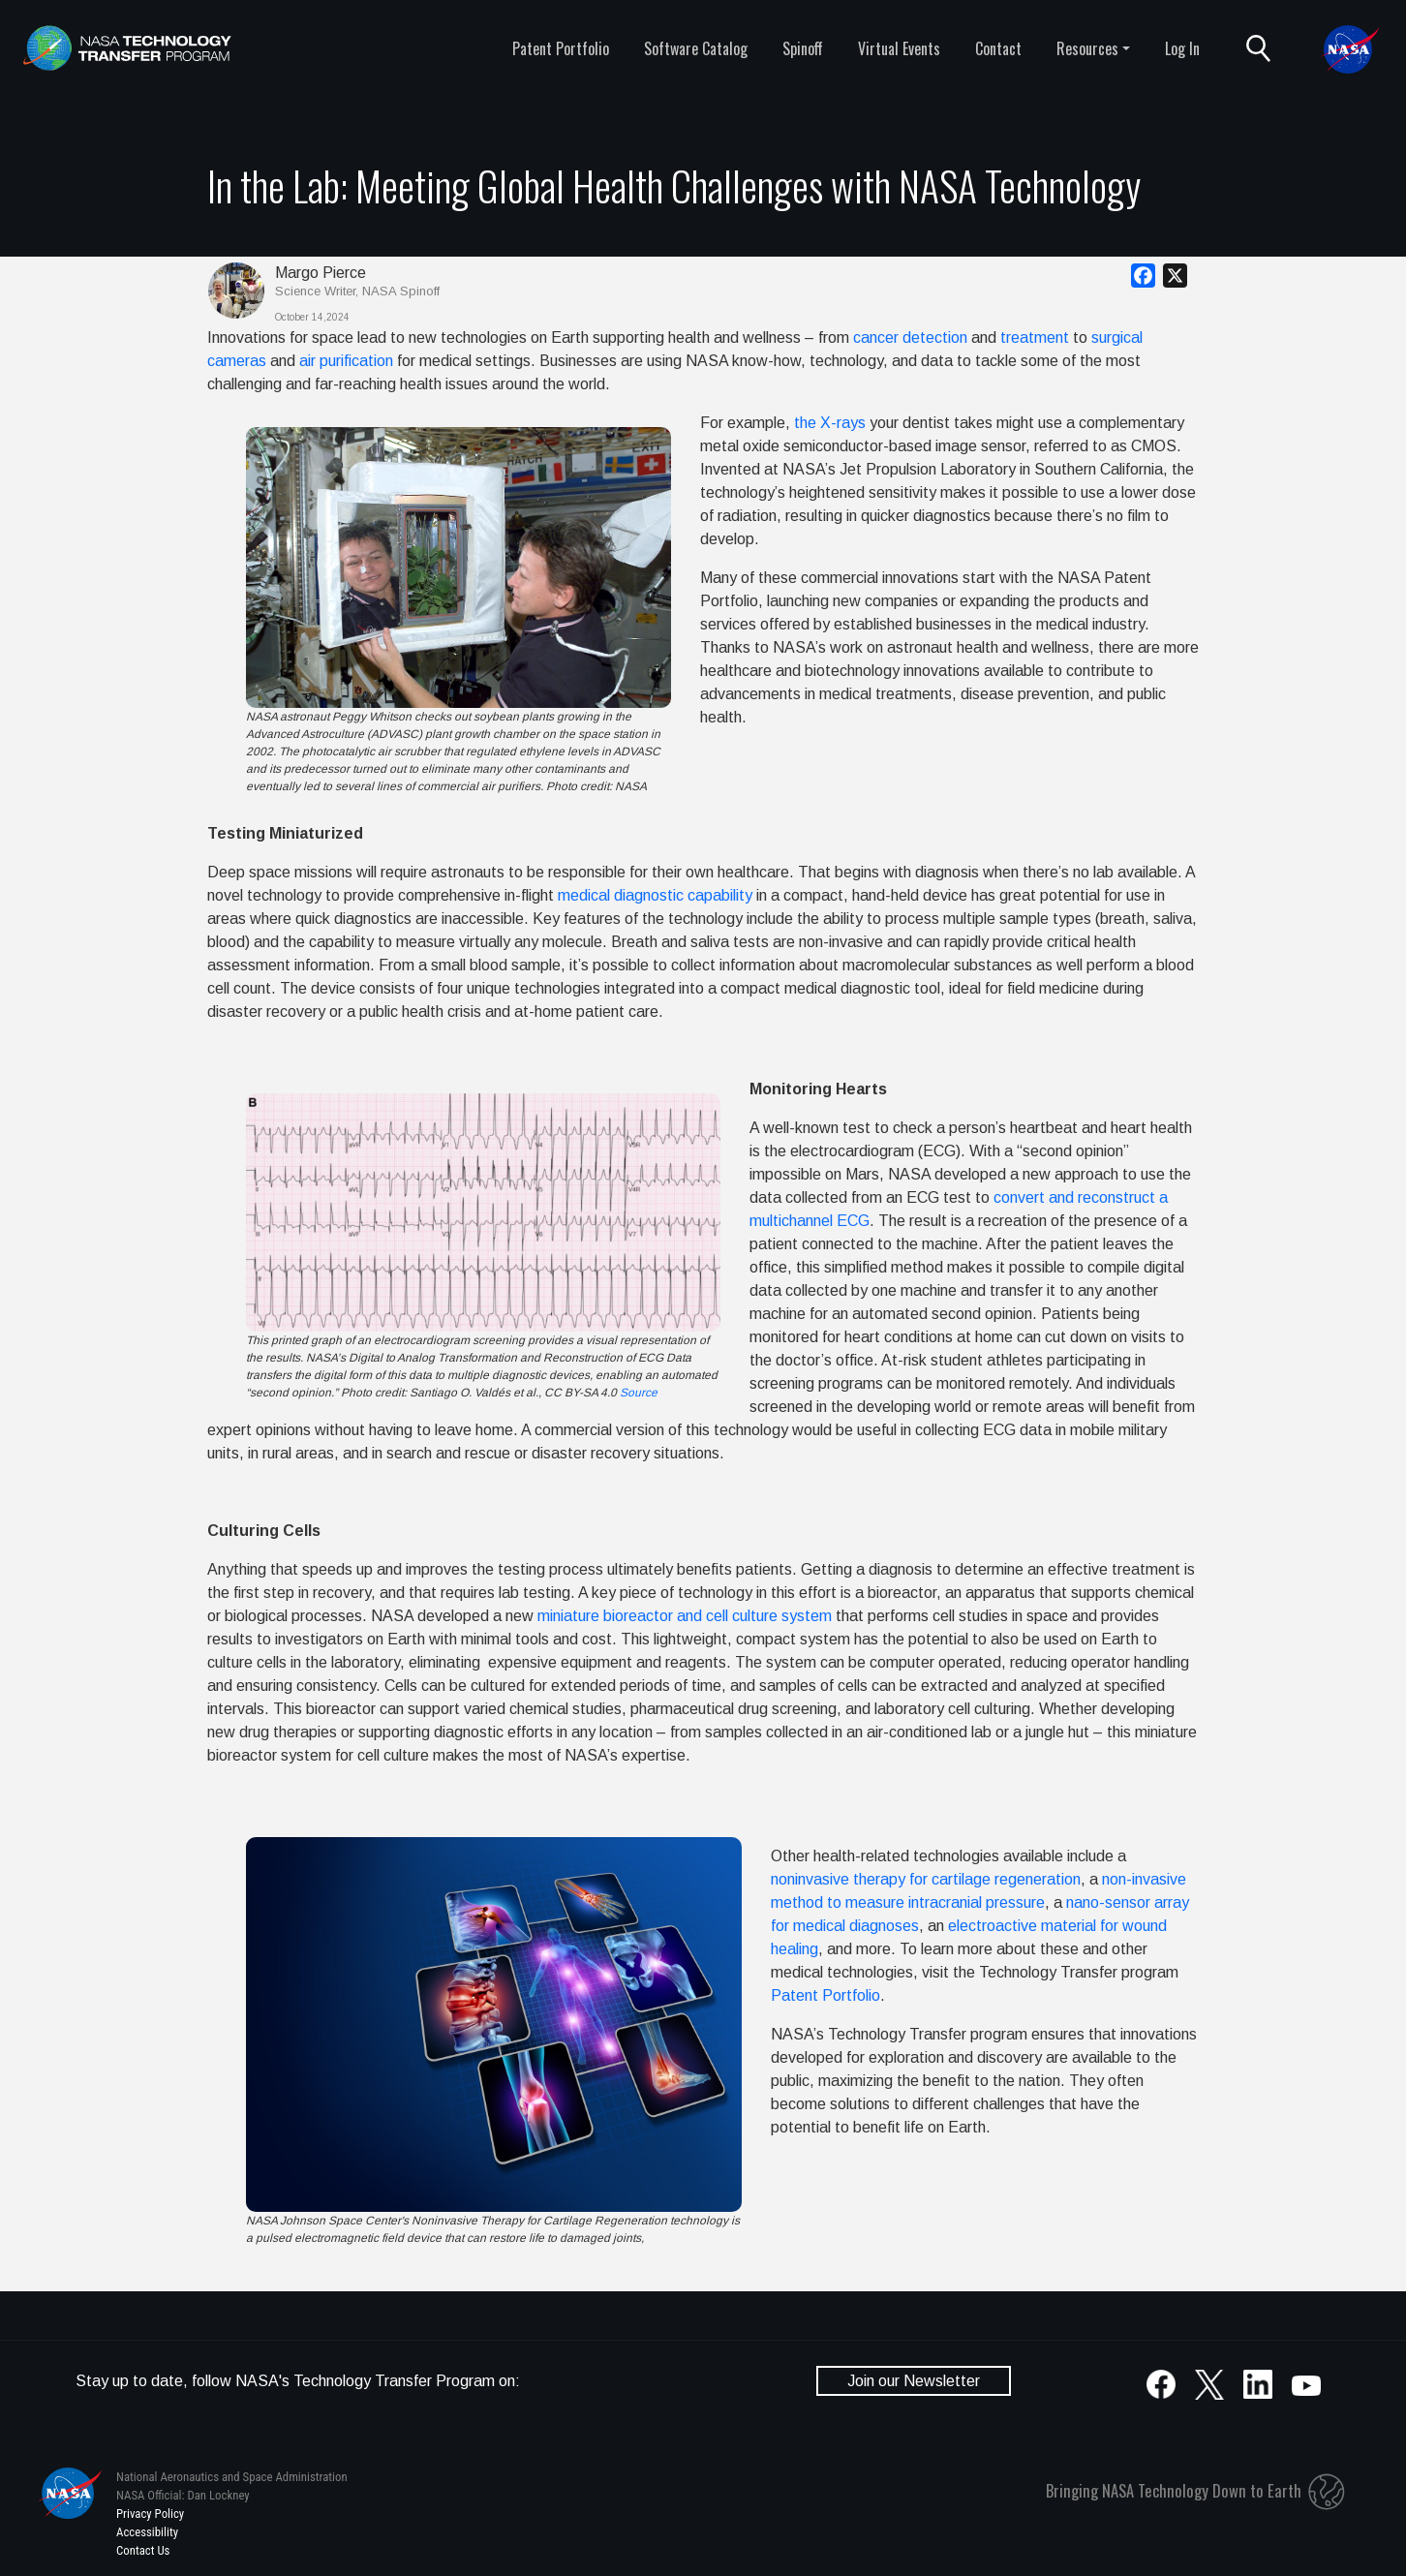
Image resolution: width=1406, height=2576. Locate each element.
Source (638, 1392)
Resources (1087, 48)
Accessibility (147, 2532)
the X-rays (830, 422)
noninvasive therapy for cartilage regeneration (926, 1879)
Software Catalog (696, 48)
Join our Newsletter (913, 2381)
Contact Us (142, 2550)
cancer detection (910, 337)
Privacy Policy (150, 2513)
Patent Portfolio (560, 48)
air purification (346, 361)
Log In (1182, 48)
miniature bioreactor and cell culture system (684, 1616)
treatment (1034, 337)
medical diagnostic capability (655, 895)
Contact (998, 48)
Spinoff (802, 48)
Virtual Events (899, 48)
